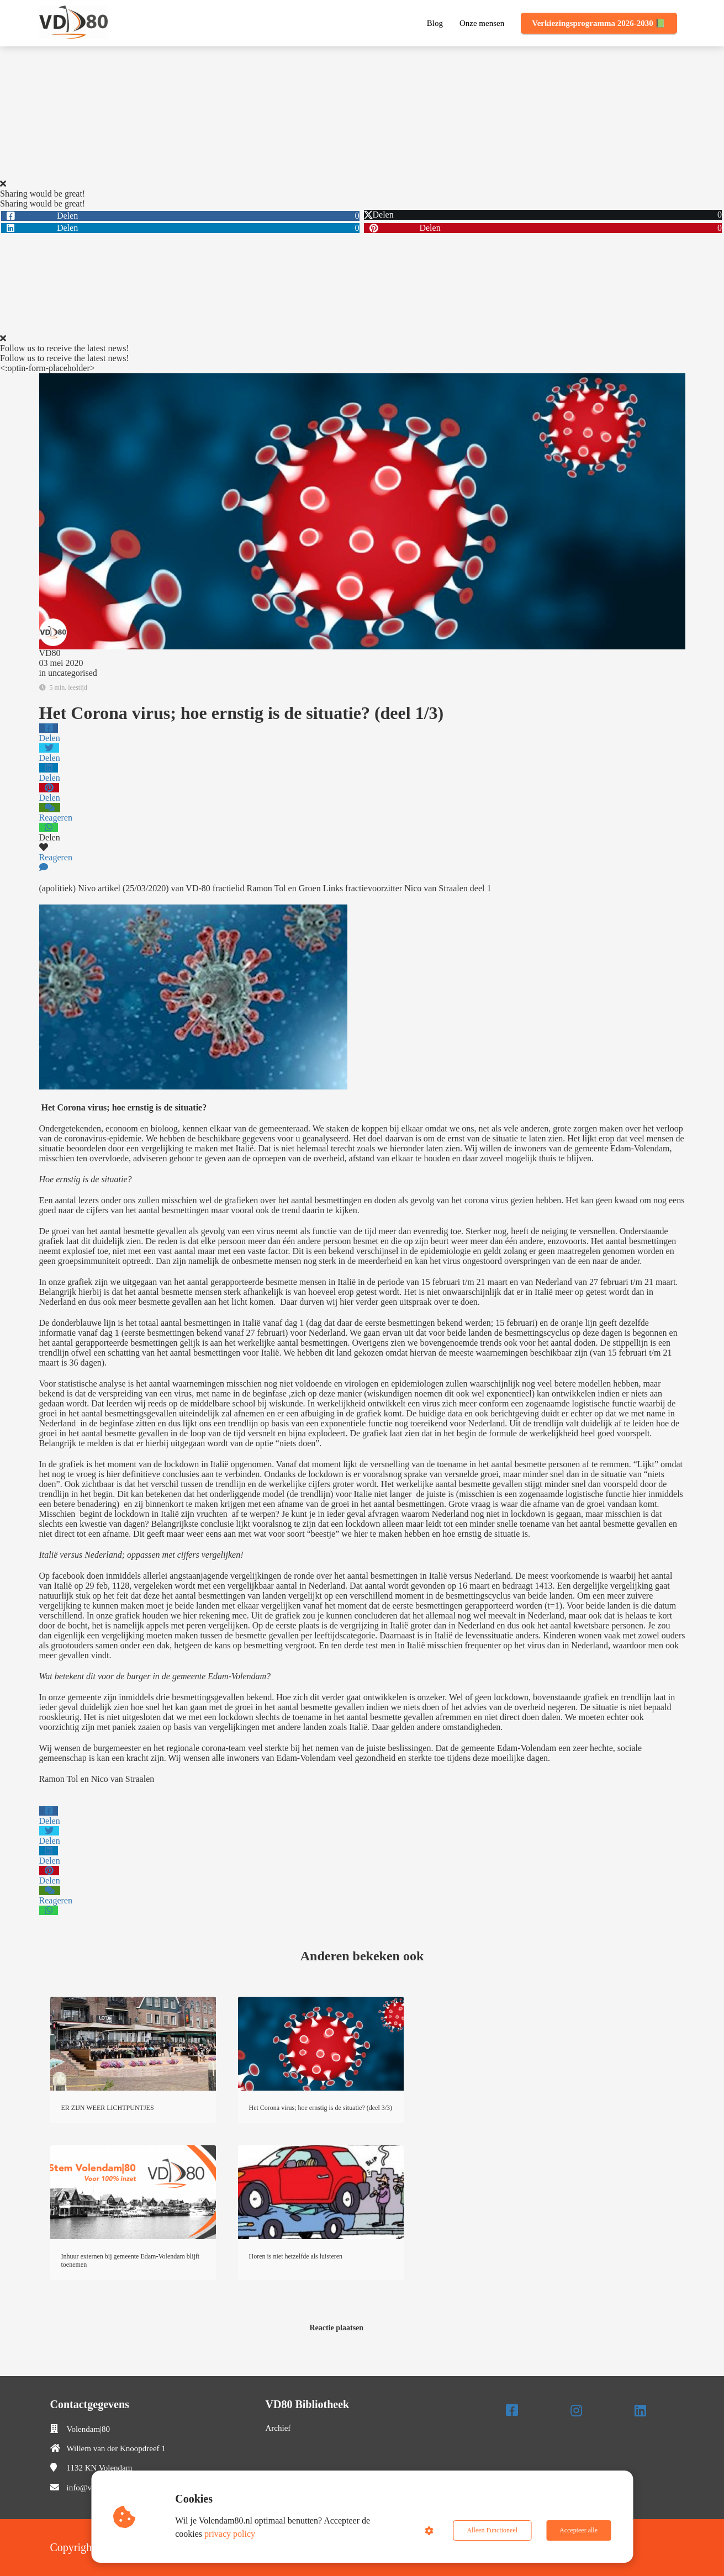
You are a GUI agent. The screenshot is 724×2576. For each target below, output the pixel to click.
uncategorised (72, 673)
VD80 (50, 653)
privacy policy (229, 2533)
